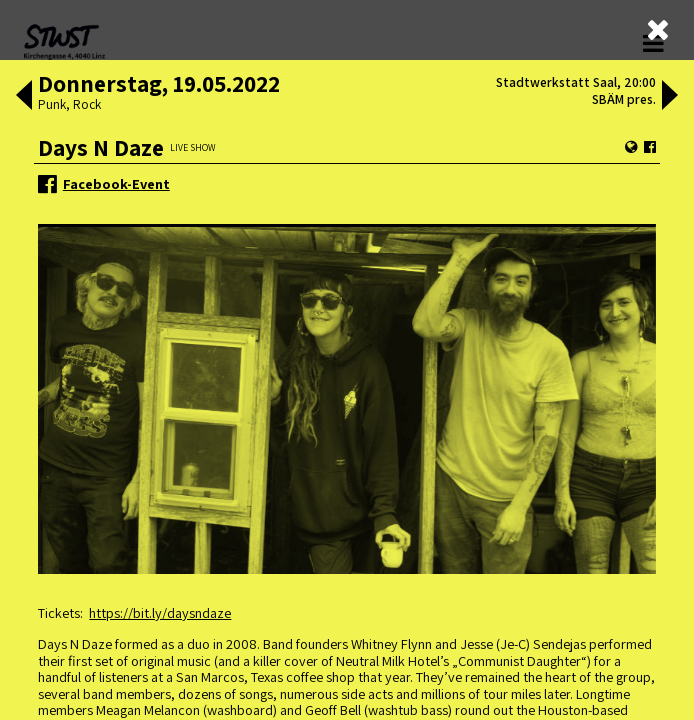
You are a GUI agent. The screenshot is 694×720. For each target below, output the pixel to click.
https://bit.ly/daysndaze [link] (160, 612)
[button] (24, 97)
